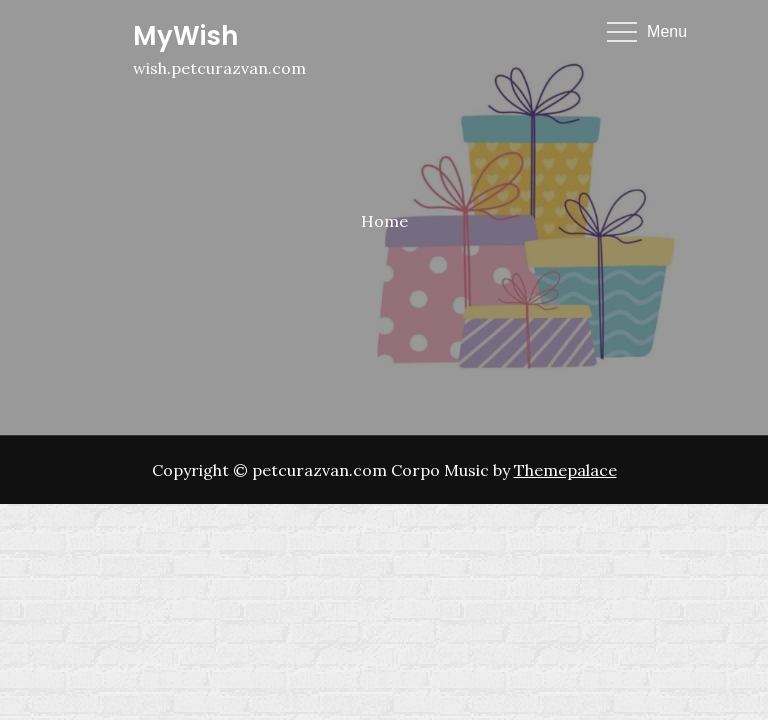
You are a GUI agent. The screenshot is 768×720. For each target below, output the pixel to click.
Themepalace (565, 470)
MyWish (185, 36)
